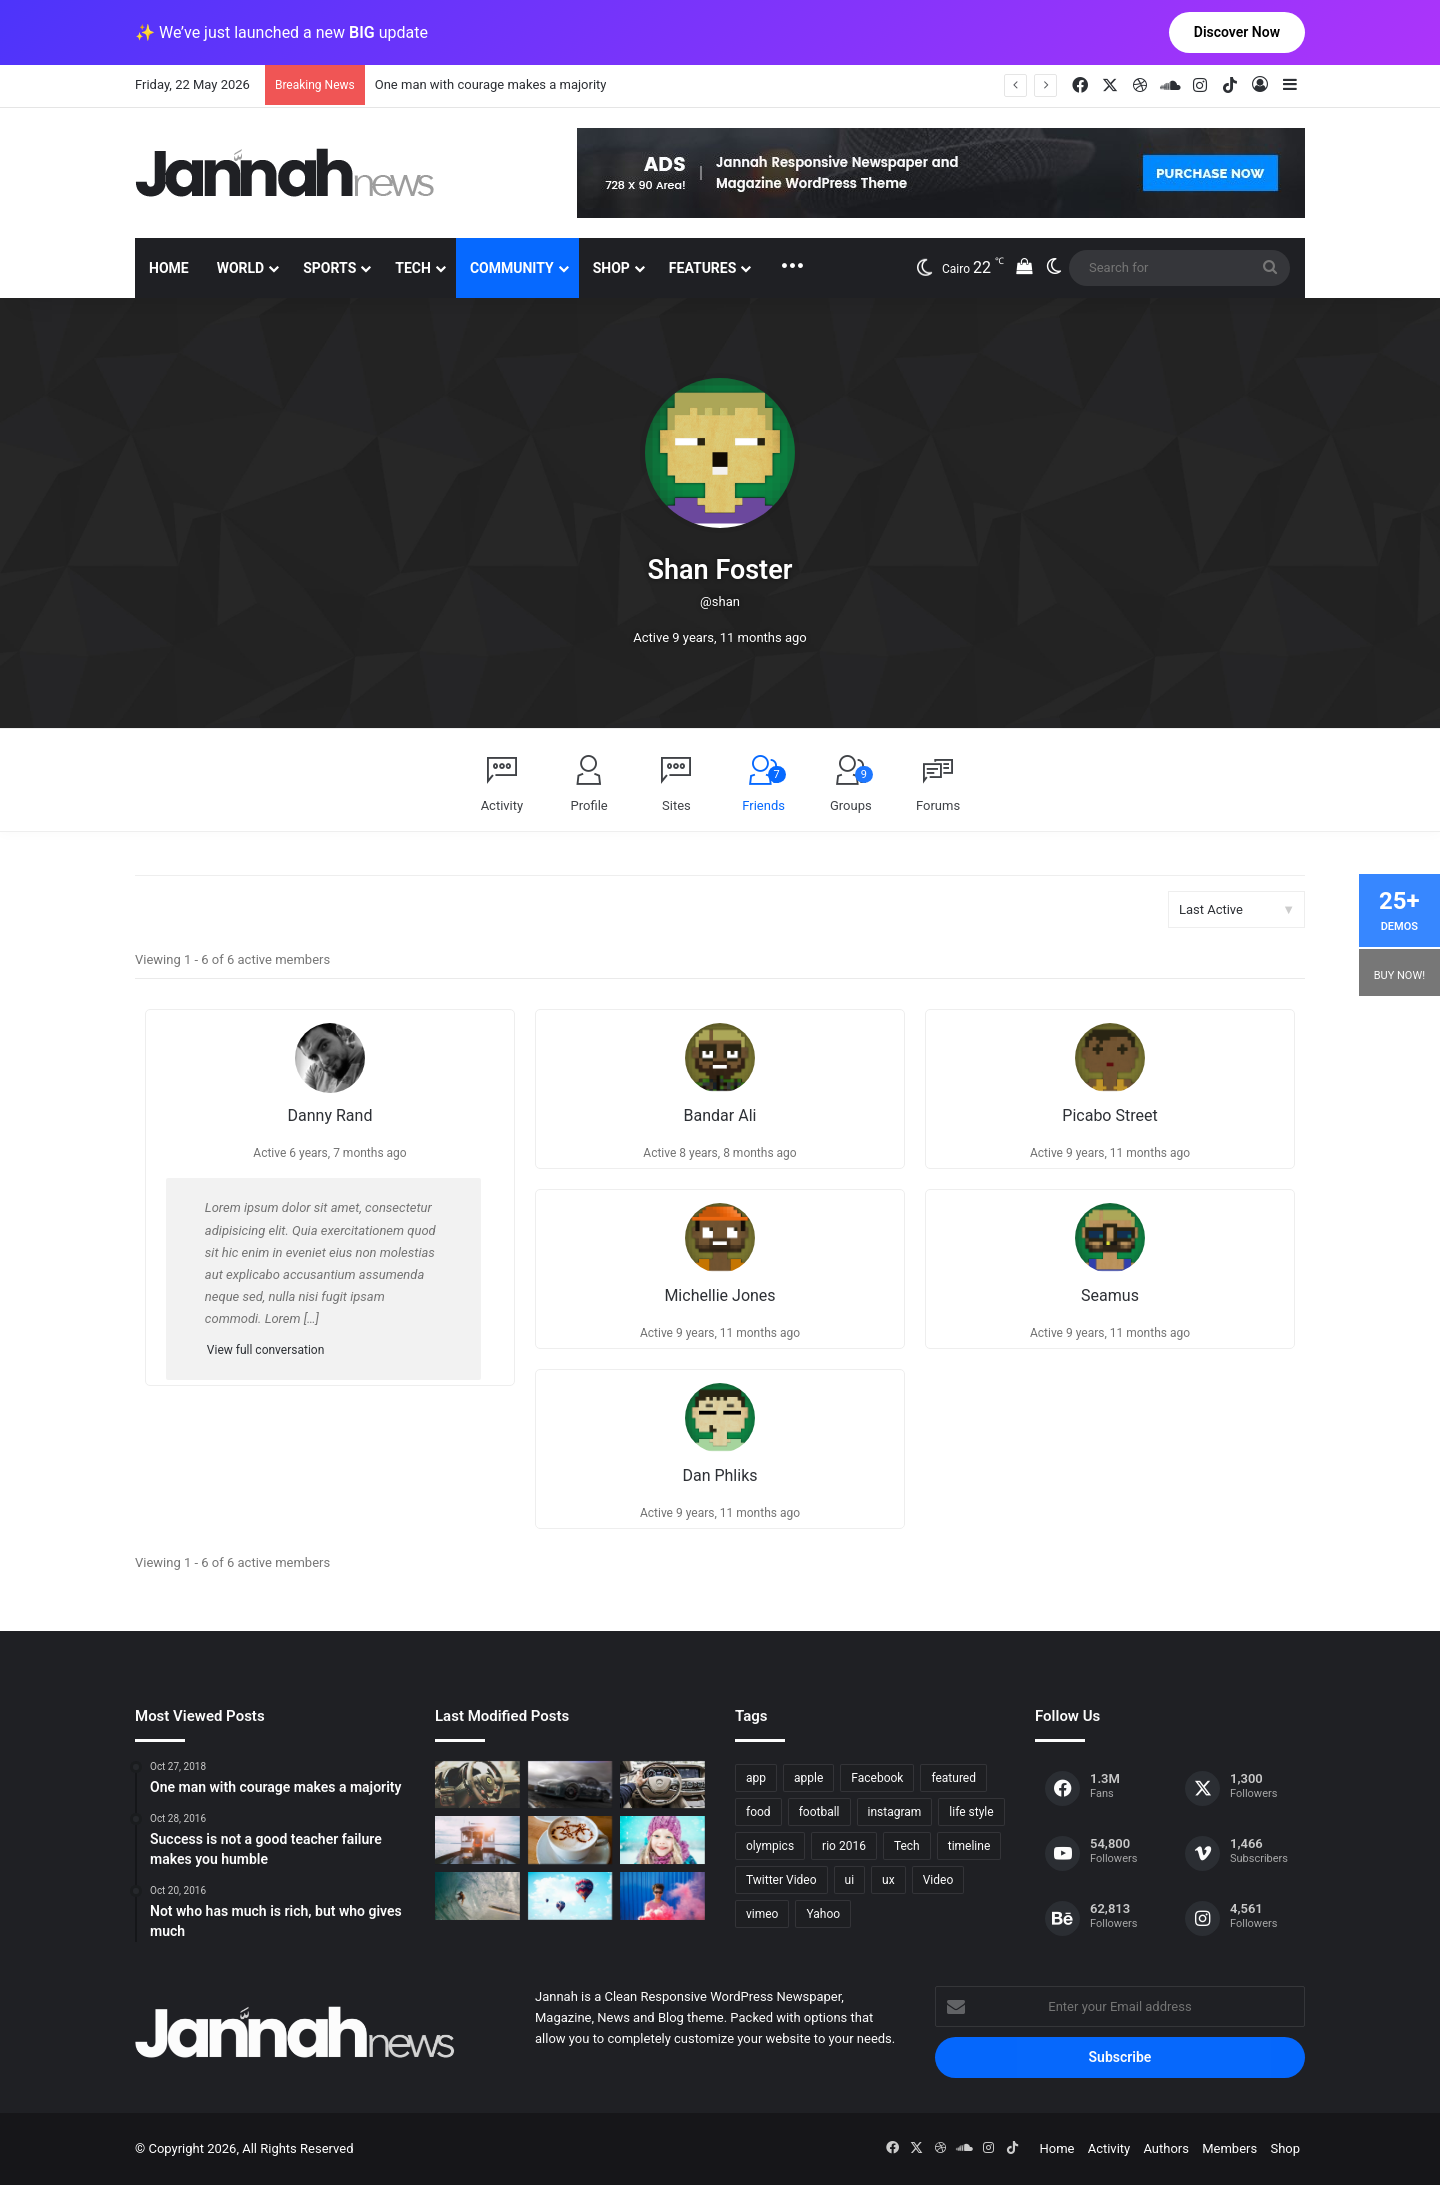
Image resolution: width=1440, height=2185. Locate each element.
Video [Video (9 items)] (938, 1880)
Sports (329, 268)
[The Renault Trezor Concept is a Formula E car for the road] (477, 1785)
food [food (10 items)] (758, 1812)
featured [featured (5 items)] (953, 1778)
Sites (676, 805)
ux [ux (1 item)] (888, 1880)
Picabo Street (1109, 1115)
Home (169, 268)
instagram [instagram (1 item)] (895, 1812)
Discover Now (1237, 32)
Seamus (1110, 1295)
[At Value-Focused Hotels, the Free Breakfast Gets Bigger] (477, 1840)
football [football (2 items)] (819, 1812)
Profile (589, 805)
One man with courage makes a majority (491, 84)
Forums (938, 805)
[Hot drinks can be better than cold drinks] (570, 1840)
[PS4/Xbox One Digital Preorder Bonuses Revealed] (570, 1785)
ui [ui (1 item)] (850, 1880)
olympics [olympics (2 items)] (770, 1846)
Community (512, 268)
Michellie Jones (719, 1295)
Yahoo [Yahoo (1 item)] (823, 1914)
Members (1229, 2148)
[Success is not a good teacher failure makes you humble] (570, 1896)
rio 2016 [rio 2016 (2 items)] (844, 1846)
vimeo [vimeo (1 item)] (762, 1914)
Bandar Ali (720, 1115)
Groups (851, 789)
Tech (413, 268)
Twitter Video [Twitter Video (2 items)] (781, 1880)
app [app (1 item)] (756, 1778)
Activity (502, 805)
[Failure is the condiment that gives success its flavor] (662, 1896)
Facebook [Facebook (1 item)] (877, 1778)
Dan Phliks (719, 1475)
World (241, 268)
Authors (1166, 2148)
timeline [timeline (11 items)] (969, 1846)
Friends (764, 789)
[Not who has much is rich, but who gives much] (662, 1840)
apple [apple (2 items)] (808, 1778)
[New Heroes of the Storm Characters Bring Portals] (662, 1785)
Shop (611, 268)
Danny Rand (330, 1115)
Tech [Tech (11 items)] (907, 1846)
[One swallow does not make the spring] (477, 1896)
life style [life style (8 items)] (971, 1812)
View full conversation (265, 1350)
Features (703, 268)
